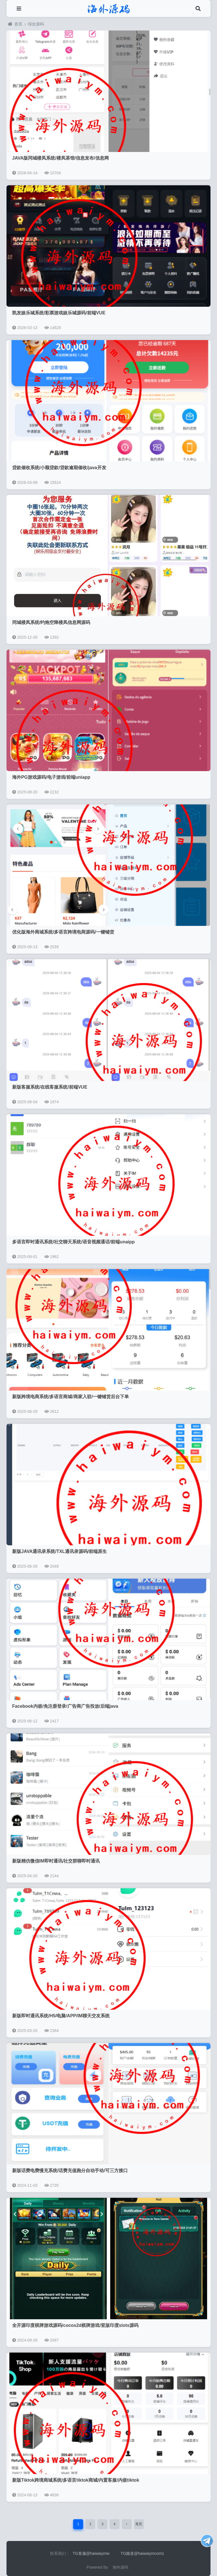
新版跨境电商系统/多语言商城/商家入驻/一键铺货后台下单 (70, 1396)
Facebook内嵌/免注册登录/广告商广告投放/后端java (65, 1706)
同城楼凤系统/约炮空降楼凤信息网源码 (51, 622)
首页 (15, 24)
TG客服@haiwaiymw (91, 2553)
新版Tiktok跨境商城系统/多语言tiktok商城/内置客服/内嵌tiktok (75, 2480)
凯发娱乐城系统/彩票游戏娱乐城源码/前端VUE (58, 312)
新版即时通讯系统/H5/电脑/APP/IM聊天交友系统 (61, 2015)
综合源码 (36, 24)
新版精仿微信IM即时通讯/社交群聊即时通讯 (56, 1861)
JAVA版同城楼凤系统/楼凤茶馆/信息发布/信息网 (60, 158)
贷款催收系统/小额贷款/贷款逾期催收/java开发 (59, 467)
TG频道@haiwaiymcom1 (142, 2553)
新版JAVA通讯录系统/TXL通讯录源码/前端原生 (59, 1551)
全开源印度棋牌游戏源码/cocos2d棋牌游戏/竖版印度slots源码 (75, 2325)
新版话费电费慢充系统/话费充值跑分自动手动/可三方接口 (70, 2170)
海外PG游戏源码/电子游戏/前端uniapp (51, 777)
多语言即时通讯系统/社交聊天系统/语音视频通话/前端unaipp (73, 1241)
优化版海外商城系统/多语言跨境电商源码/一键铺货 (63, 932)
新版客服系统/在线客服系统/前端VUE (49, 1087)
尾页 (138, 2524)
